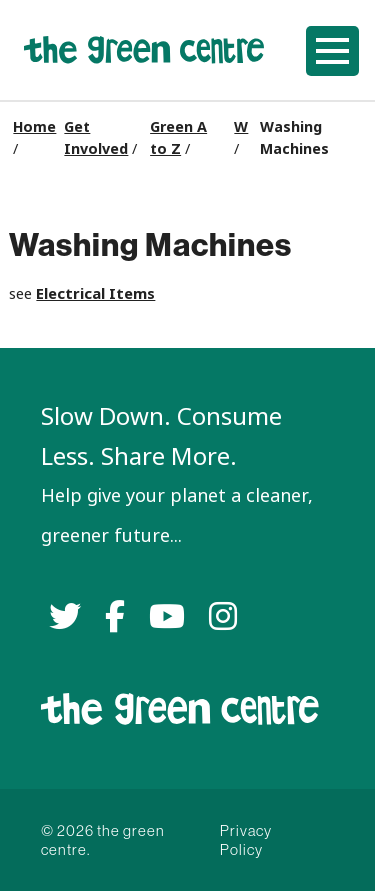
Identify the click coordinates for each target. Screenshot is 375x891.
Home (34, 127)
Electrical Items (95, 293)
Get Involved (96, 138)
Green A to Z (178, 138)
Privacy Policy (246, 840)
